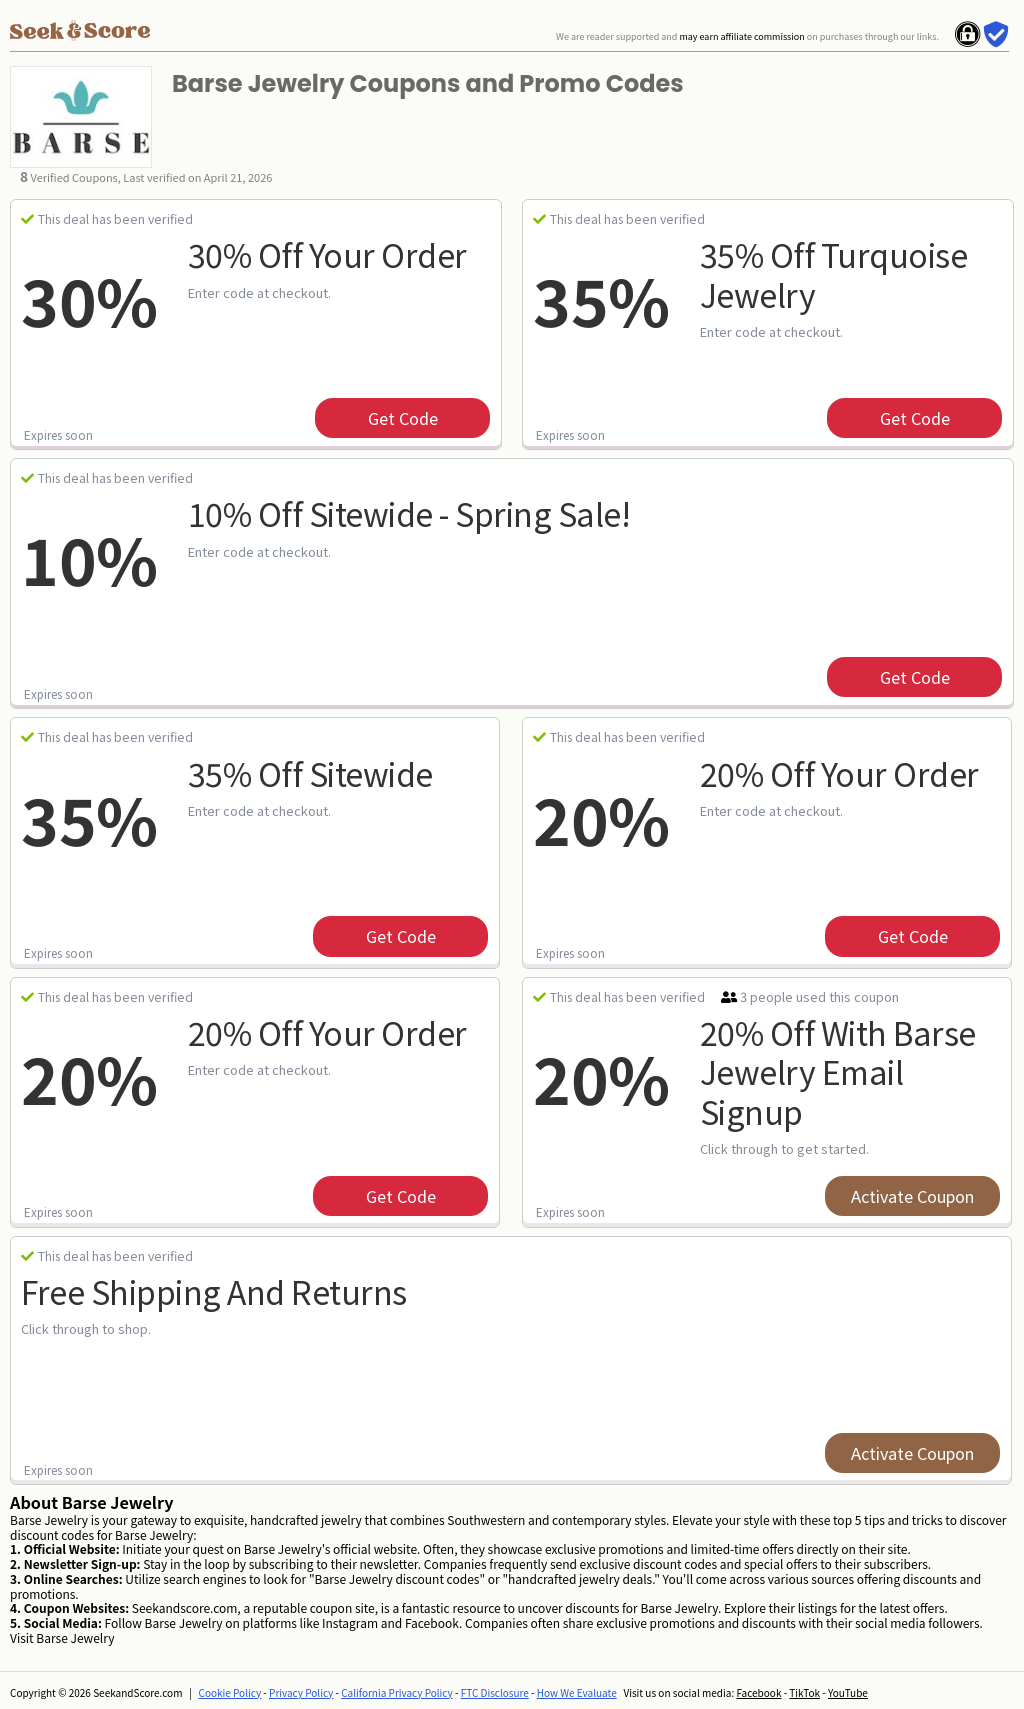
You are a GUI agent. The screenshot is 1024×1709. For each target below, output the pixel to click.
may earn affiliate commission (741, 36)
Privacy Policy (301, 1692)
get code (403, 418)
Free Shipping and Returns (214, 1291)
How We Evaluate (577, 1692)
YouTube (848, 1692)
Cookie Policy (230, 1692)
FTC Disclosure (495, 1692)
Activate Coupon (912, 1196)
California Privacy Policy (397, 1692)
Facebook (758, 1692)
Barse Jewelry (75, 1637)
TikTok (804, 1692)
